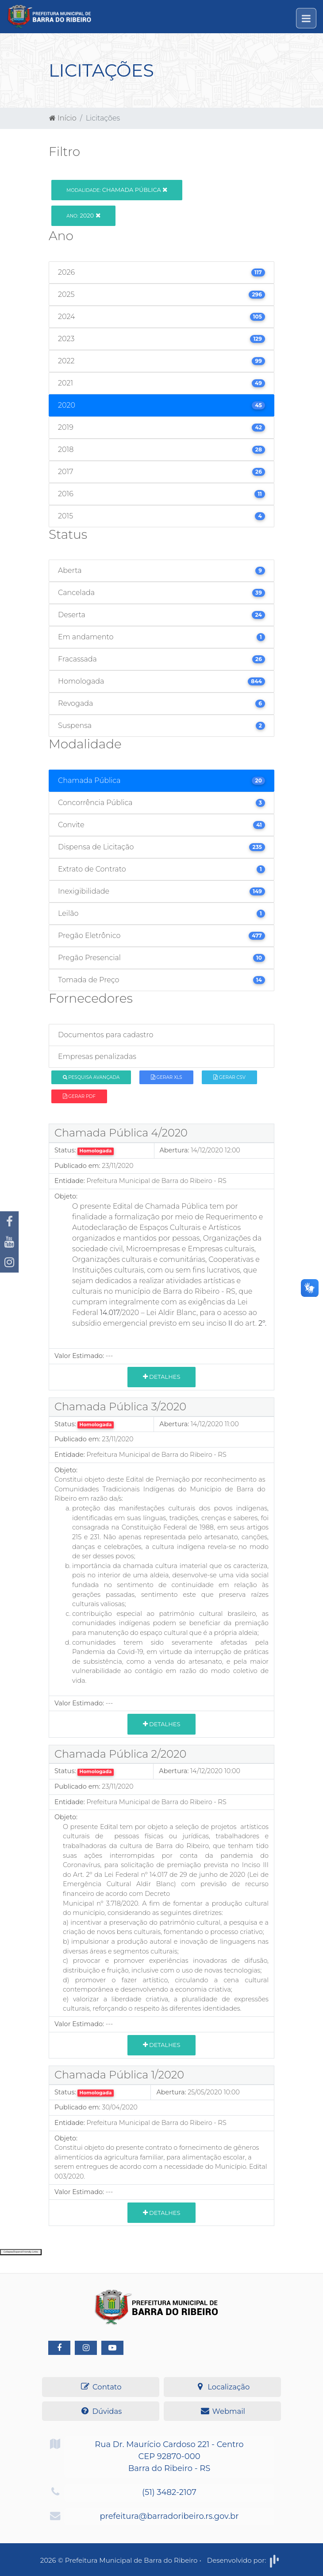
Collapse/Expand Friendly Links (21, 2251)
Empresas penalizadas (97, 1056)
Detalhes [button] (162, 1376)
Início (63, 118)
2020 (83, 215)
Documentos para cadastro (105, 1035)
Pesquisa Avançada (91, 1077)
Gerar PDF (79, 1096)
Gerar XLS (166, 1077)
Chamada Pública (116, 189)
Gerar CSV (229, 1077)
